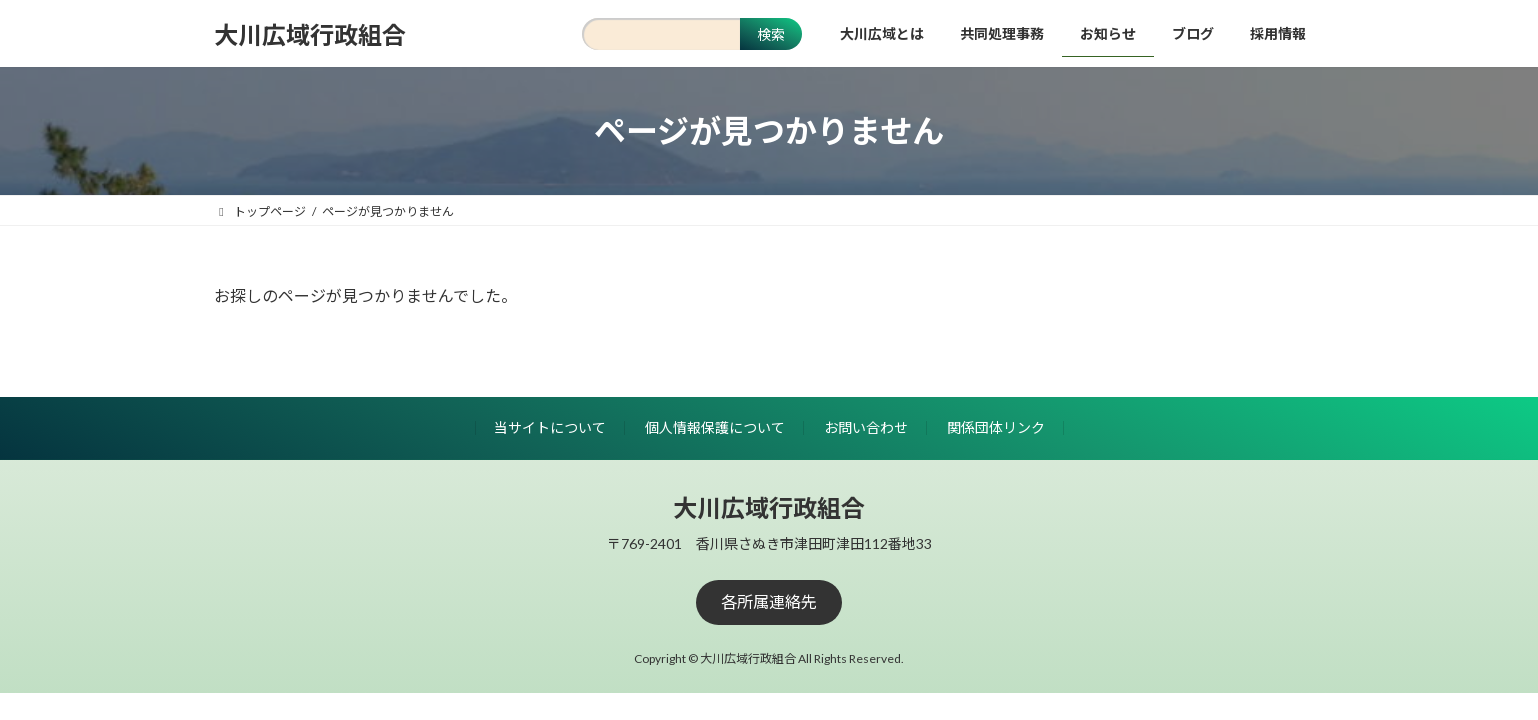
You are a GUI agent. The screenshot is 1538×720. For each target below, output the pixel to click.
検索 (771, 34)
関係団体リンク (996, 427)
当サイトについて (550, 427)
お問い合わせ (866, 427)
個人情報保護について (715, 427)
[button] (769, 602)
